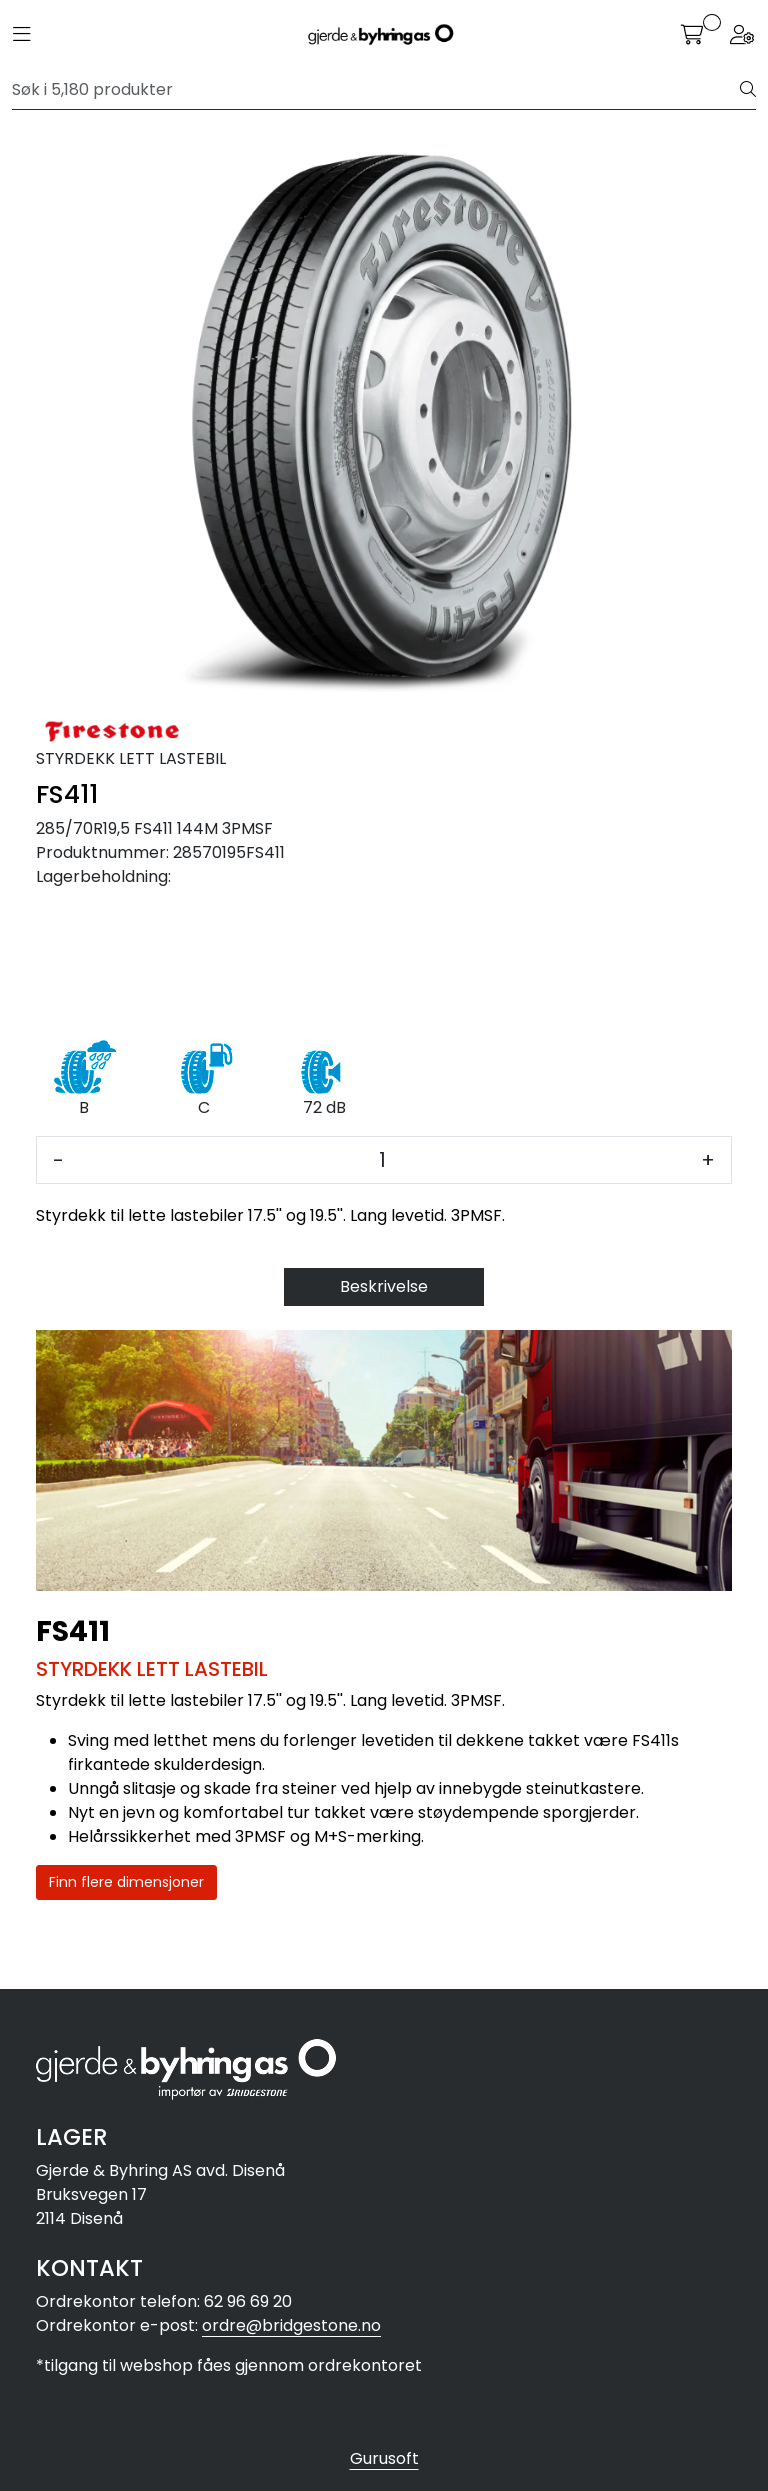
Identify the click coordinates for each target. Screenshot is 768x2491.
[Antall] (382, 1160)
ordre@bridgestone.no (291, 2325)
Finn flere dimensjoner (126, 1882)
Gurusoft (384, 2458)
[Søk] (376, 90)
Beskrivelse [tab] (384, 1286)
